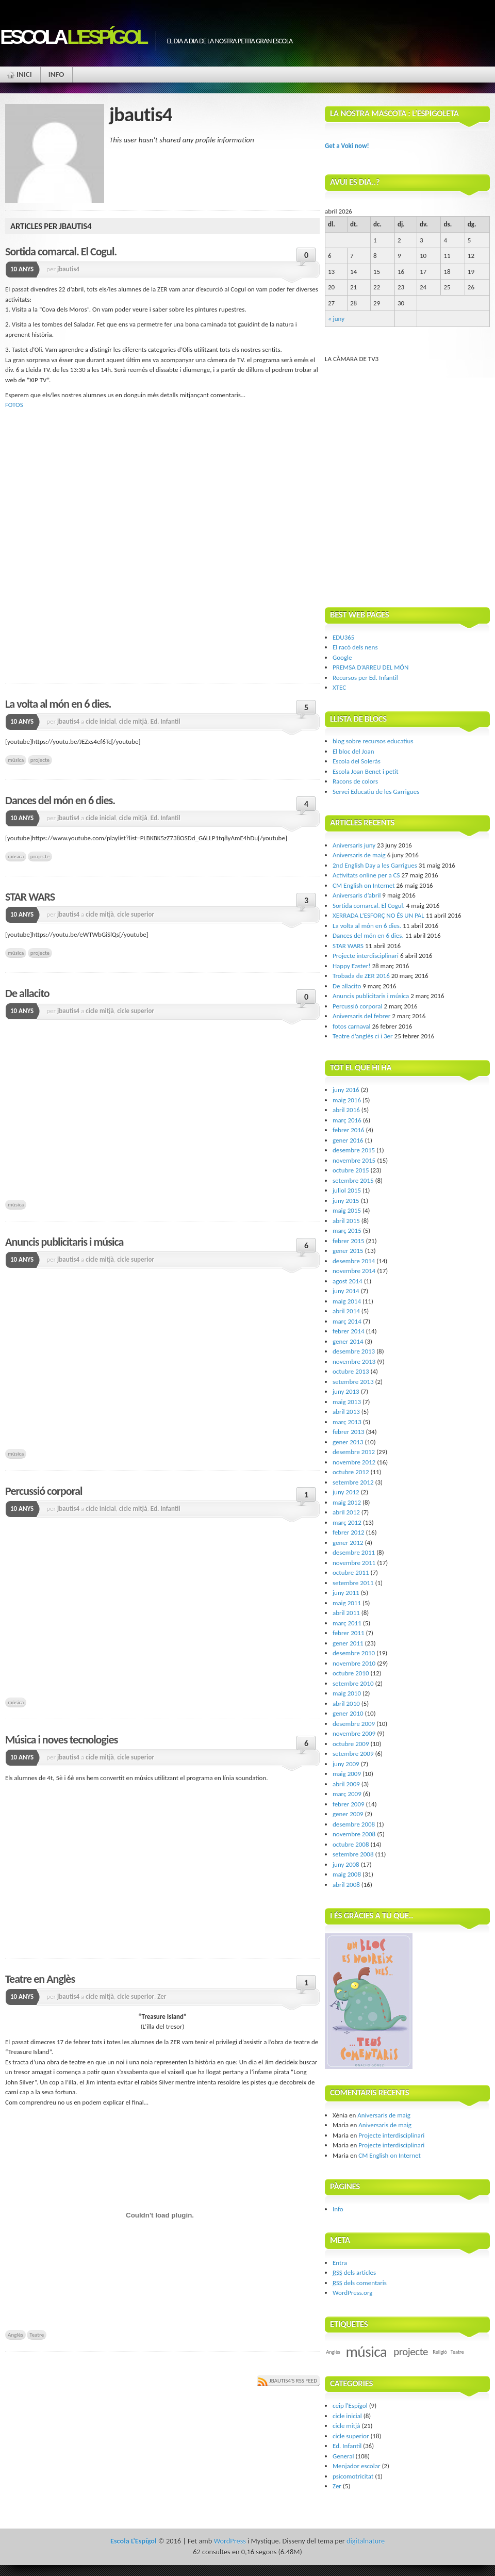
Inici (24, 74)
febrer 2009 (349, 1804)
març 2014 (347, 1321)
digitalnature (365, 2541)
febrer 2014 (349, 1331)
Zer (161, 1996)
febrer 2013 (349, 1432)
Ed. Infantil (165, 721)
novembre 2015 (354, 1160)
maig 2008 (347, 1874)
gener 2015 (348, 1250)
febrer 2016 (349, 1130)
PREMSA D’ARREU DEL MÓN (370, 667)
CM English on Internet (364, 885)
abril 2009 (346, 1784)
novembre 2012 (354, 1462)
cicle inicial (101, 721)
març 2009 (347, 1794)
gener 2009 (348, 1814)
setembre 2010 (353, 1683)
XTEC (339, 687)
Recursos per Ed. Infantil (365, 677)
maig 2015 (347, 1210)
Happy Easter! (352, 966)
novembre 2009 (354, 1733)
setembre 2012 (353, 1482)
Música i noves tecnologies (61, 1740)
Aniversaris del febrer (361, 1016)
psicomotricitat (353, 2476)
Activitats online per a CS (366, 875)
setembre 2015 (353, 1180)
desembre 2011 (354, 1552)
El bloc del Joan (353, 751)
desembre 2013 (354, 1351)
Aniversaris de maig (359, 855)
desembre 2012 (354, 1452)
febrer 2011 (349, 1633)
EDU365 (343, 637)
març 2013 (347, 1422)
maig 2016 (347, 1100)
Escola (72, 37)
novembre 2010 (354, 1663)
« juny (336, 318)
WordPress (229, 2541)
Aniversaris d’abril (357, 895)
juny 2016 (346, 1090)
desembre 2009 (354, 1723)
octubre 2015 (351, 1170)
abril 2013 (346, 1411)
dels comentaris (360, 2283)
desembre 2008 (354, 1824)
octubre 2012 (351, 1472)
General (343, 2456)
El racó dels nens (355, 647)
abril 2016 (346, 1110)
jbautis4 (68, 269)
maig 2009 (347, 1774)
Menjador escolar (356, 2466)
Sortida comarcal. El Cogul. (61, 251)
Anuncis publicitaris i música (64, 1242)
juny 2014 (346, 1291)
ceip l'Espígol (350, 2405)
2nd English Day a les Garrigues (375, 865)
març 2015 (347, 1230)
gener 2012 (348, 1542)
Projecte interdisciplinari (366, 955)
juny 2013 (346, 1391)
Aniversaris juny (354, 845)
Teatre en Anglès (40, 1979)
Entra (340, 2263)
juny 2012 (346, 1492)
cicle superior (135, 914)
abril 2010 (346, 1703)
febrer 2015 (349, 1241)
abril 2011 (346, 1613)
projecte (40, 759)
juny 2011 (346, 1592)
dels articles (354, 2272)
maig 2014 (347, 1301)
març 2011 (347, 1623)
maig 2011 (347, 1603)
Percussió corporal (43, 1491)
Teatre (36, 2334)
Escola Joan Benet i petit (366, 771)
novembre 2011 (354, 1563)
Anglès (15, 2334)
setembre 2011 (353, 1583)
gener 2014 (348, 1341)
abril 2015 (346, 1221)
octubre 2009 (351, 1744)
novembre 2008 (354, 1834)
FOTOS (14, 405)
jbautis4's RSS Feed (293, 2380)
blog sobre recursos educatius (373, 741)
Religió (440, 2352)
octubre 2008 (351, 1844)
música (16, 759)
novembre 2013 (354, 1361)
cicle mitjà (133, 721)
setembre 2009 (353, 1753)
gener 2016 (348, 1140)
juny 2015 (346, 1200)
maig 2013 (347, 1402)
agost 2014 (347, 1281)
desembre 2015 (354, 1150)
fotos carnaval (352, 1026)
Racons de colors (355, 781)
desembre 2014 (354, 1261)
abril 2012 (346, 1512)
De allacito (27, 993)
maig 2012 (347, 1502)
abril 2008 (346, 1884)
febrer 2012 (349, 1532)
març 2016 (347, 1120)
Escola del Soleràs (357, 761)
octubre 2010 (351, 1673)
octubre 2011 (351, 1572)
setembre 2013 (353, 1381)
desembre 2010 (354, 1653)
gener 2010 (348, 1713)
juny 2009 (346, 1764)
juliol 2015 (347, 1190)
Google (342, 657)
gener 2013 (348, 1442)
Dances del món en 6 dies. (60, 800)
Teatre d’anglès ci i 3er (363, 1036)
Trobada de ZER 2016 (361, 976)
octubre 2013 (351, 1371)
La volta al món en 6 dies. (58, 704)
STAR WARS (30, 897)
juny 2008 (346, 1864)
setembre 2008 (353, 1854)
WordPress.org (352, 2292)
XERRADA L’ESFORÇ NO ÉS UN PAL (378, 915)
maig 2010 (347, 1693)
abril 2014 (346, 1311)
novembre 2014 (354, 1271)
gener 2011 (348, 1643)
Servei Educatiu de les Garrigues (376, 791)
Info (56, 74)
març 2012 (347, 1522)
